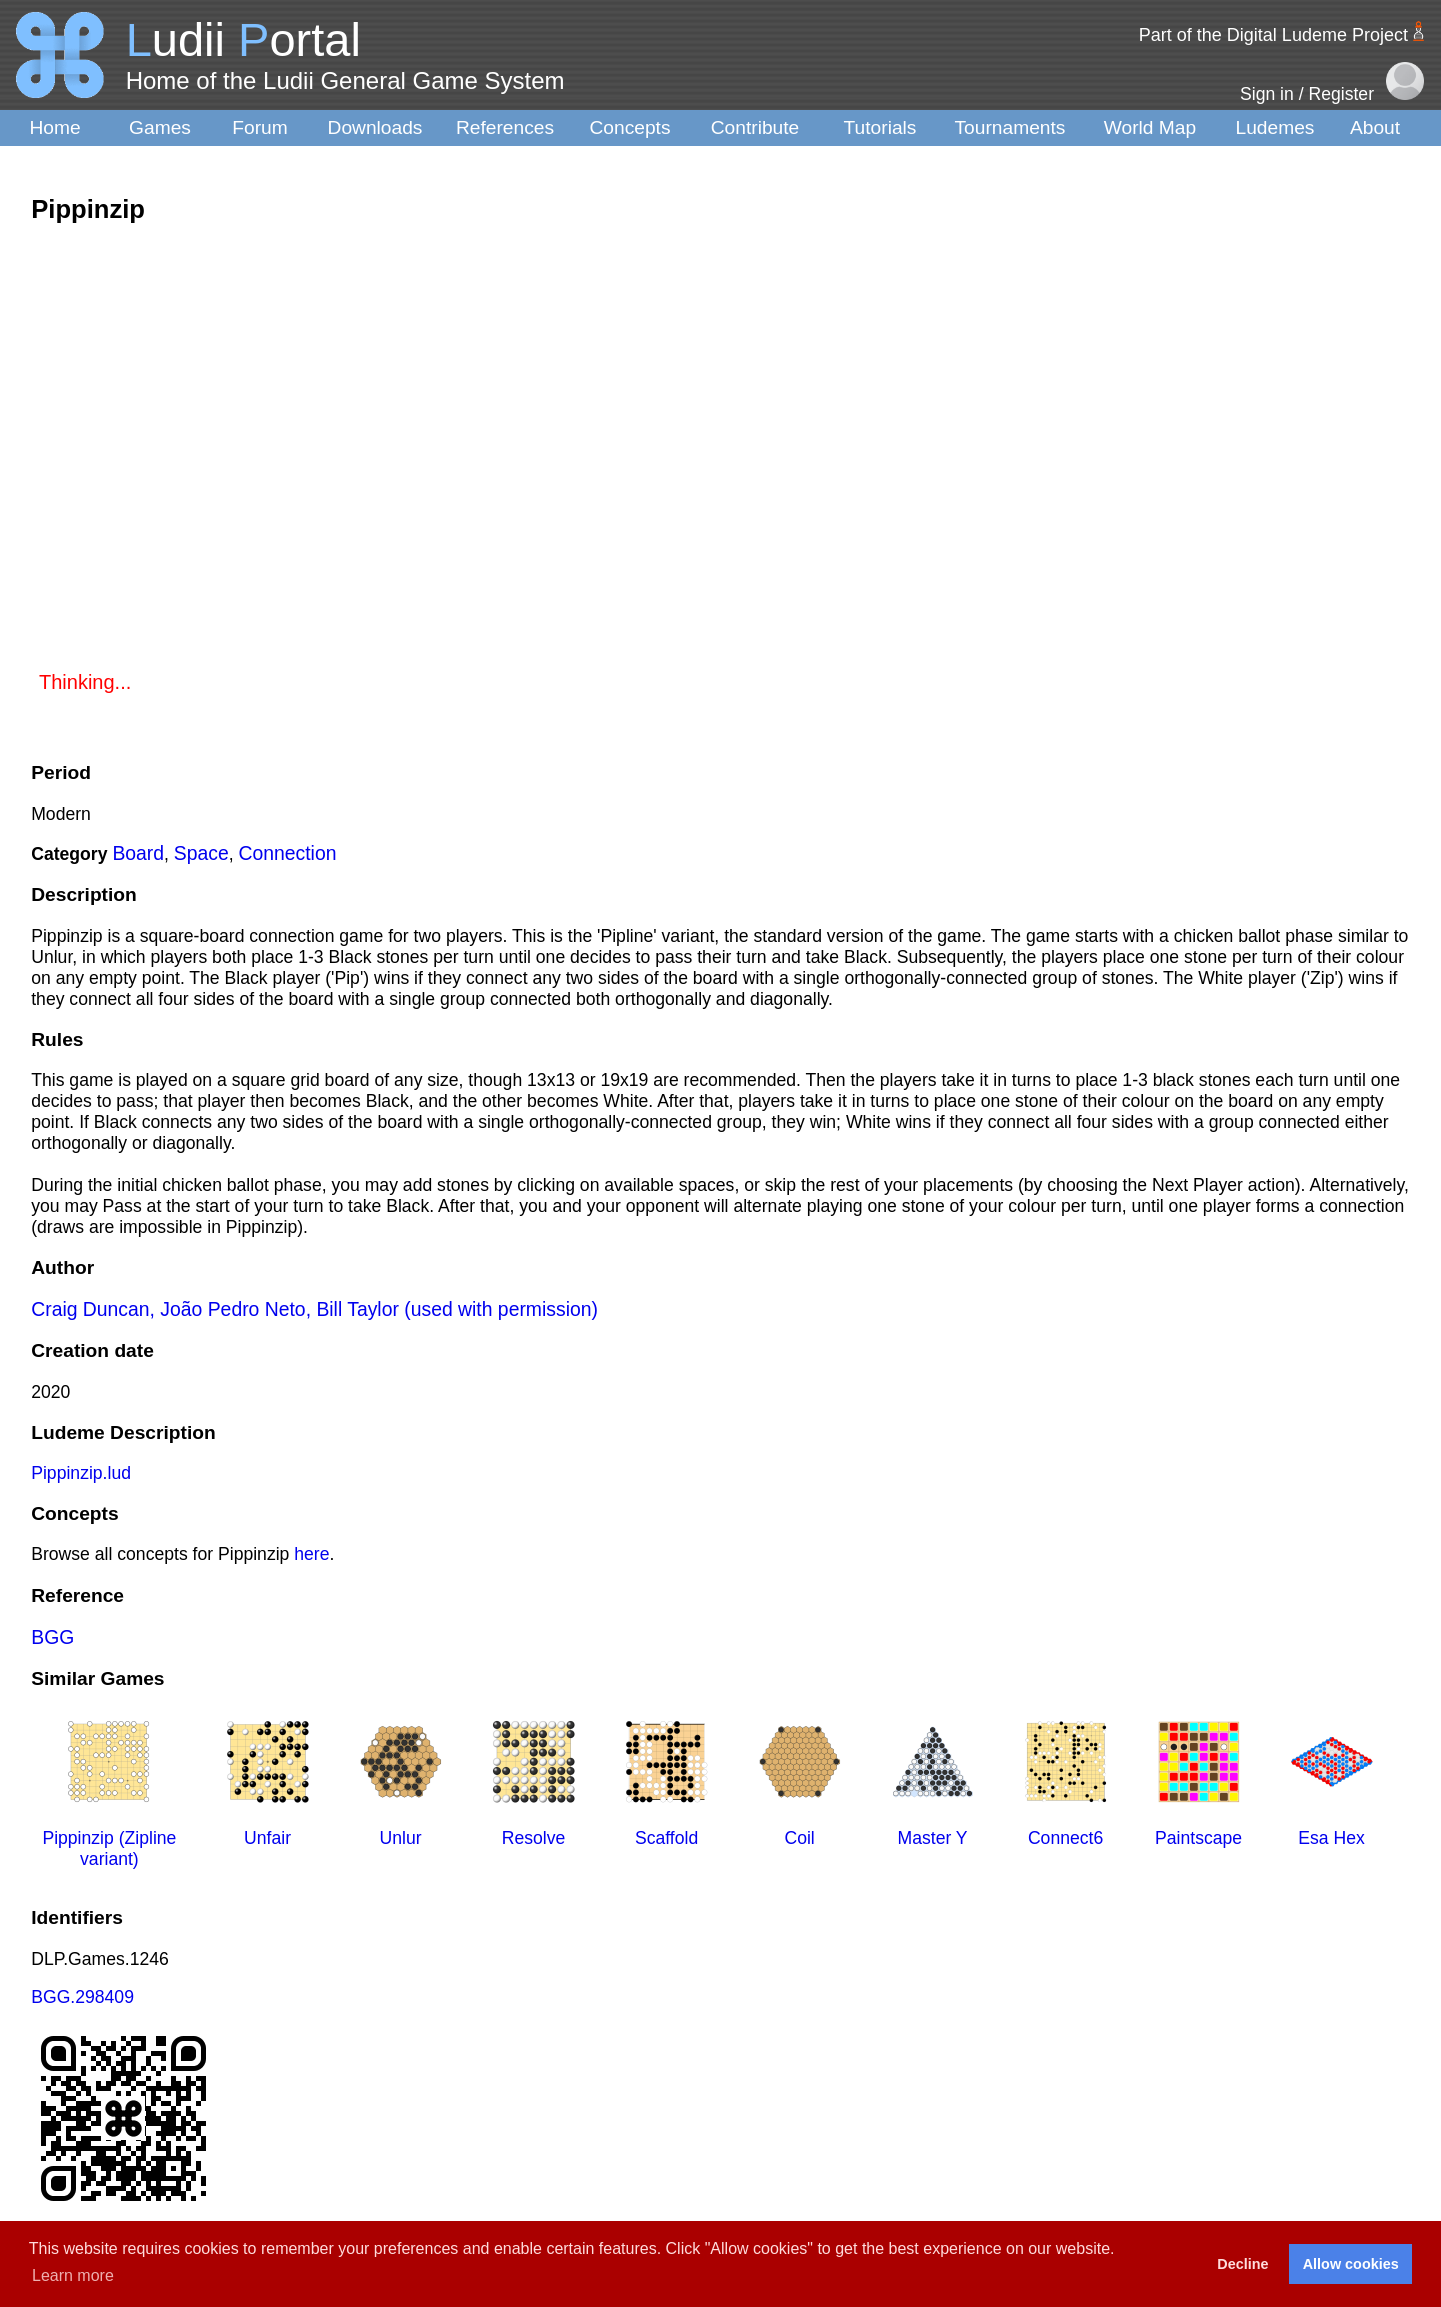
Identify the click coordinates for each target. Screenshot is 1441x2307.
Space (201, 853)
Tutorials (880, 127)
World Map (1150, 127)
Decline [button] (1242, 2264)
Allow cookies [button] (1351, 2264)
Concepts (629, 127)
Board (138, 853)
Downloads (375, 127)
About (1375, 127)
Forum (259, 127)
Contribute (755, 127)
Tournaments (1010, 127)
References (505, 127)
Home (54, 127)
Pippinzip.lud (81, 1473)
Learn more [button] (73, 2275)
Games (160, 127)
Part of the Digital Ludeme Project (1273, 35)
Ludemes (1275, 127)
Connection (288, 853)
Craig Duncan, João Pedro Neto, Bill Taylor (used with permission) (314, 1309)
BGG (52, 1637)
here (311, 1554)
